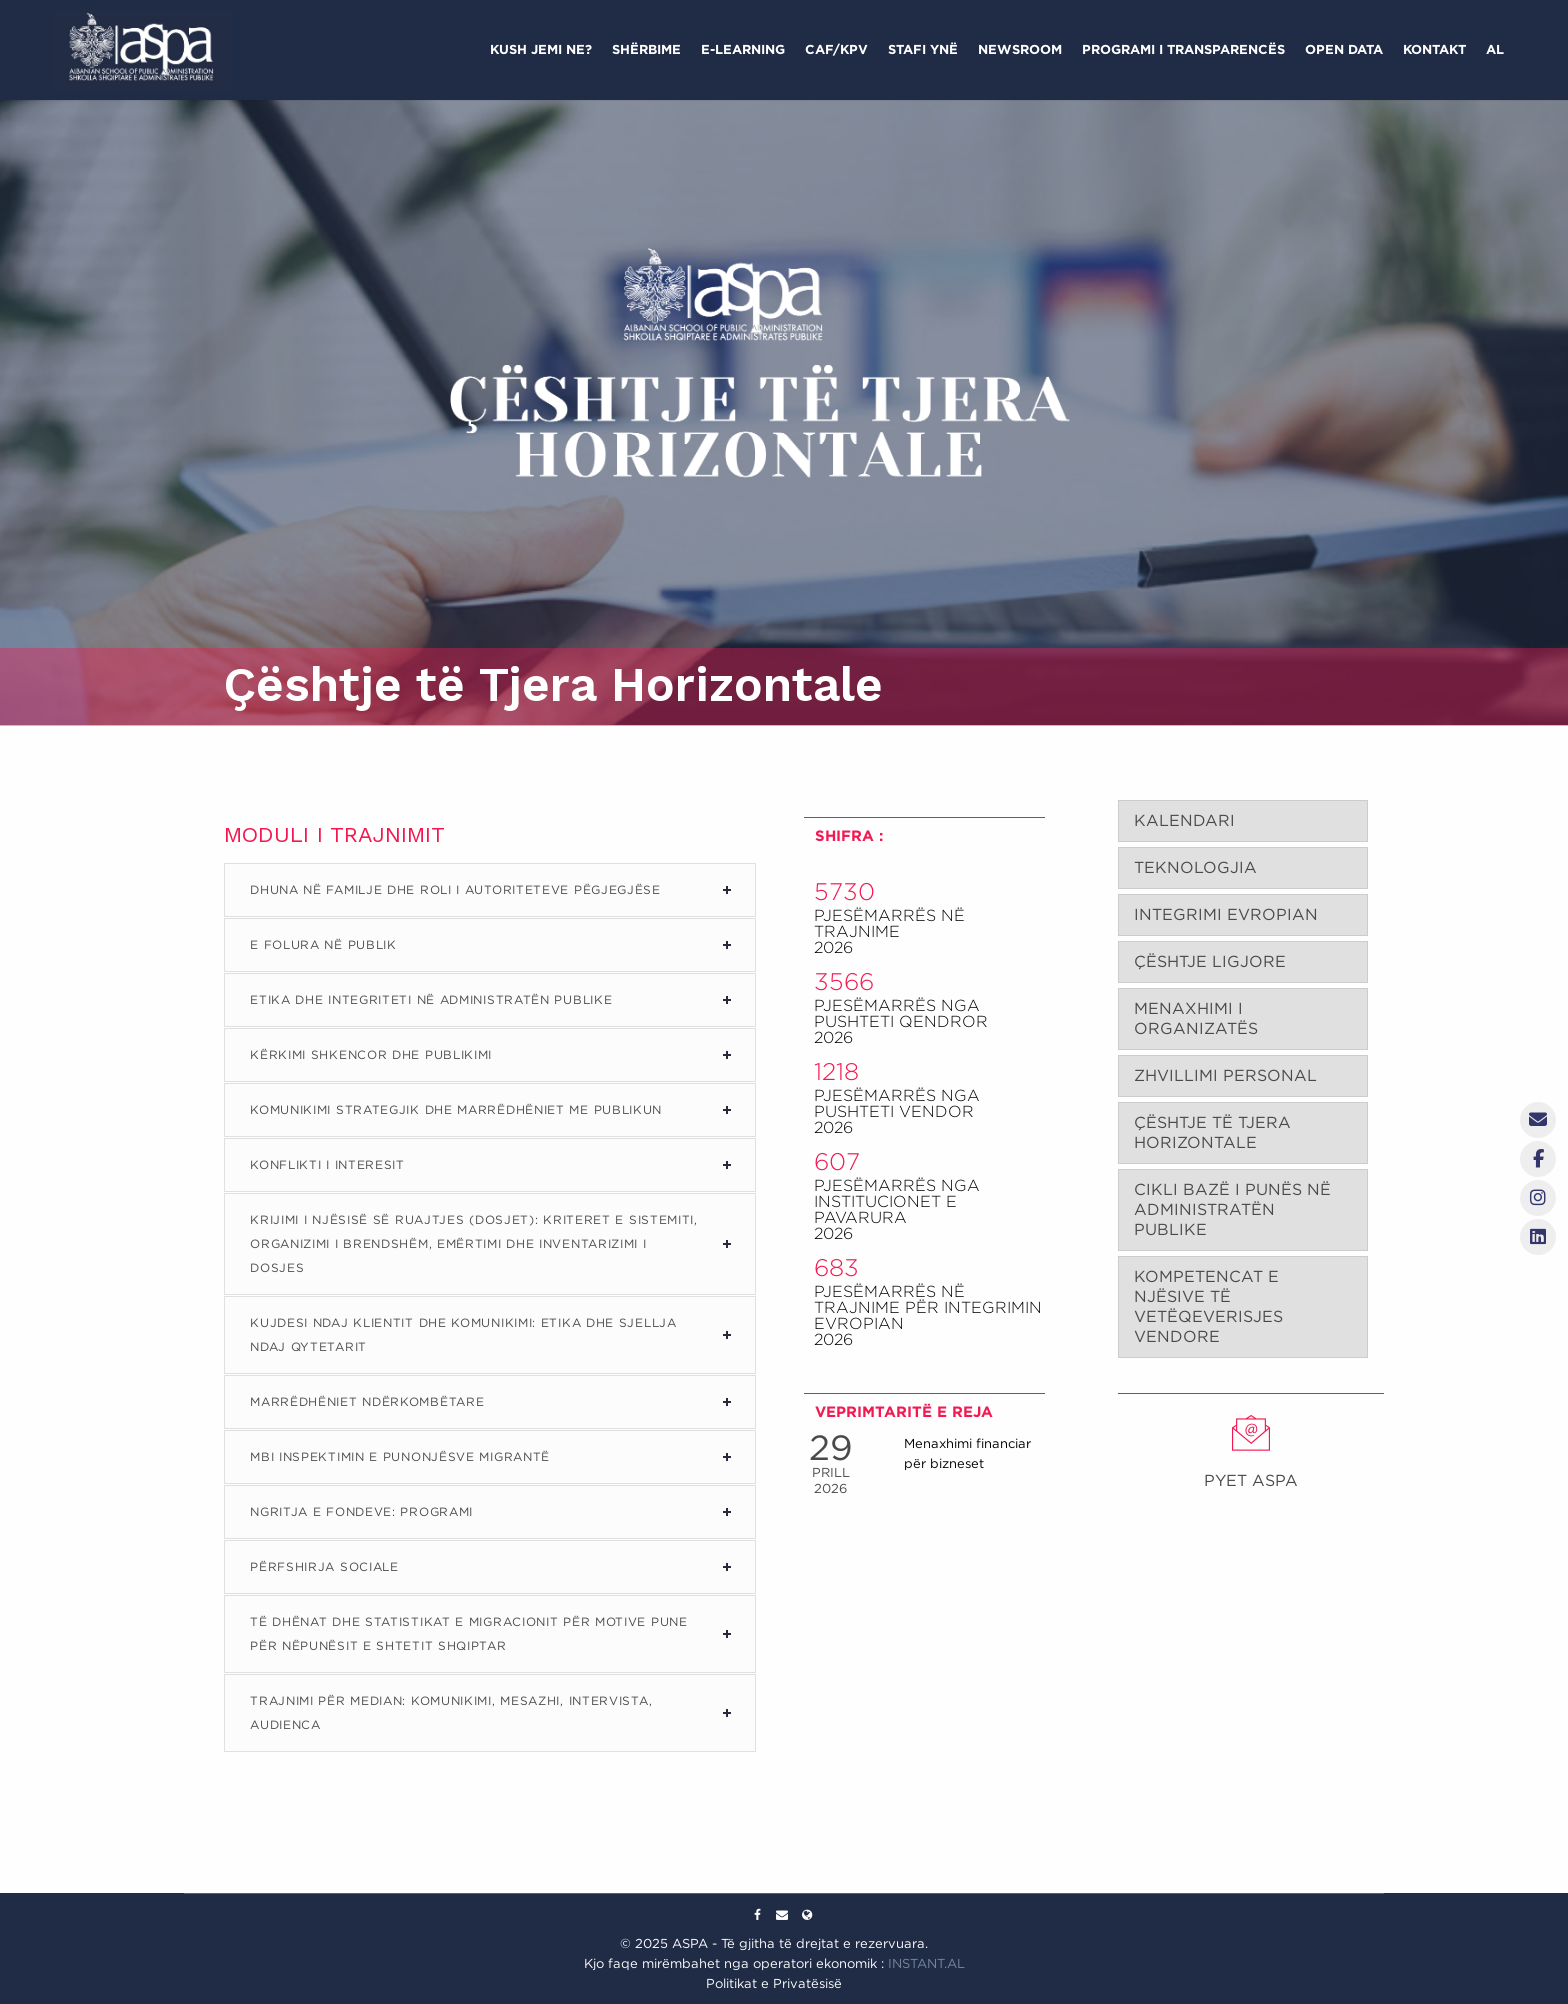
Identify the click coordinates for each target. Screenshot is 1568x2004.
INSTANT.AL (926, 1963)
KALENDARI (1184, 820)
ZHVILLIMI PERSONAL (1225, 1075)
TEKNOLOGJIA (1195, 867)
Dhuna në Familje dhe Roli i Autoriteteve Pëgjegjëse (455, 889)
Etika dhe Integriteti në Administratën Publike (431, 999)
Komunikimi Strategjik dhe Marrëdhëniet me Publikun (456, 1109)
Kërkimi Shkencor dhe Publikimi (371, 1054)
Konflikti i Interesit (327, 1164)
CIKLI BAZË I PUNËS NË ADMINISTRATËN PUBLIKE (1232, 1209)
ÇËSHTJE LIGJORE (1210, 961)
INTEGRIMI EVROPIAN (1226, 914)
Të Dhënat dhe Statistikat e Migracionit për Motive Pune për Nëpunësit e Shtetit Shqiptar (469, 1633)
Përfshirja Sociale (324, 1566)
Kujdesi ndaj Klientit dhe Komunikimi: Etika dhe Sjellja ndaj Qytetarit (463, 1334)
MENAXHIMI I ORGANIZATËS (1196, 1018)
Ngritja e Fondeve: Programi (361, 1511)
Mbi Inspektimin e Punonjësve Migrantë (400, 1456)
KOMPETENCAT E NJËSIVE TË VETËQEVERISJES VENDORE (1208, 1306)
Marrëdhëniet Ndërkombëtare (367, 1401)
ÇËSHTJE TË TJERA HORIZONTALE (1212, 1132)
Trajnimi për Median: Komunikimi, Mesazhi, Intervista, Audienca (451, 1712)
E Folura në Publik (323, 944)
